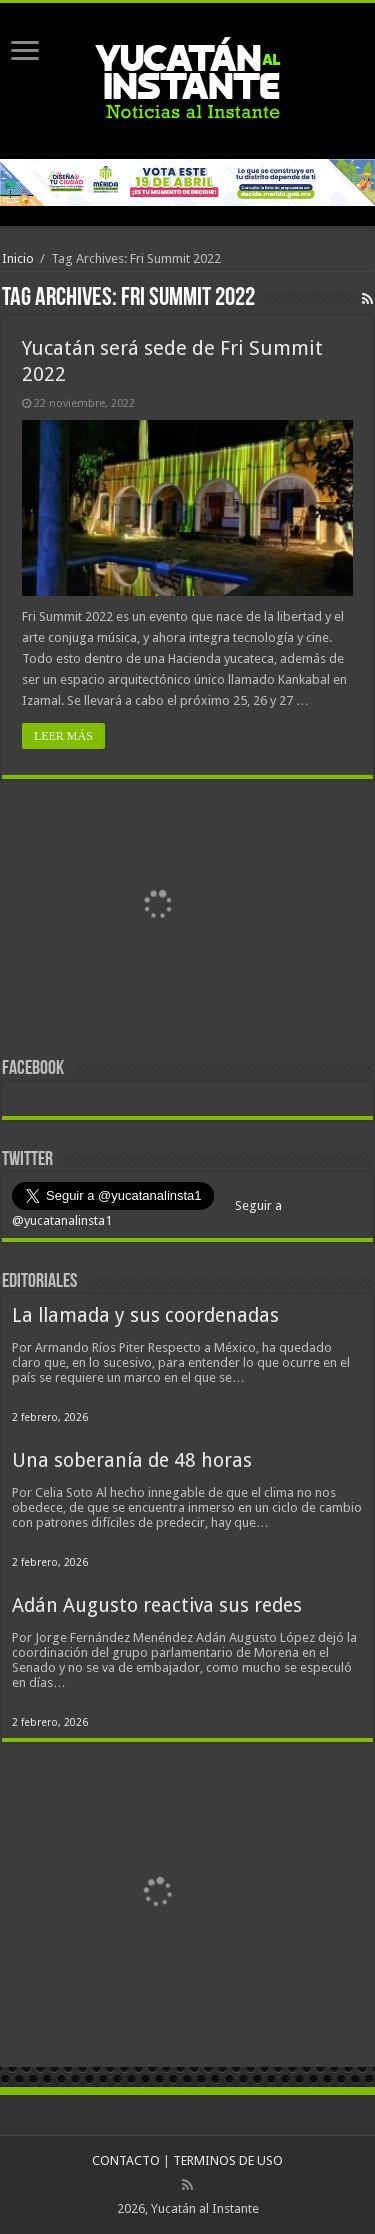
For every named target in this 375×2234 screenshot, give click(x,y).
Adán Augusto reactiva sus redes (157, 1605)
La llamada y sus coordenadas (145, 1315)
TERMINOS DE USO (228, 2160)
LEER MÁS (63, 736)
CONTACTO (126, 2160)
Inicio (18, 258)
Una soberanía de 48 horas (132, 1460)
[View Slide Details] (157, 908)
